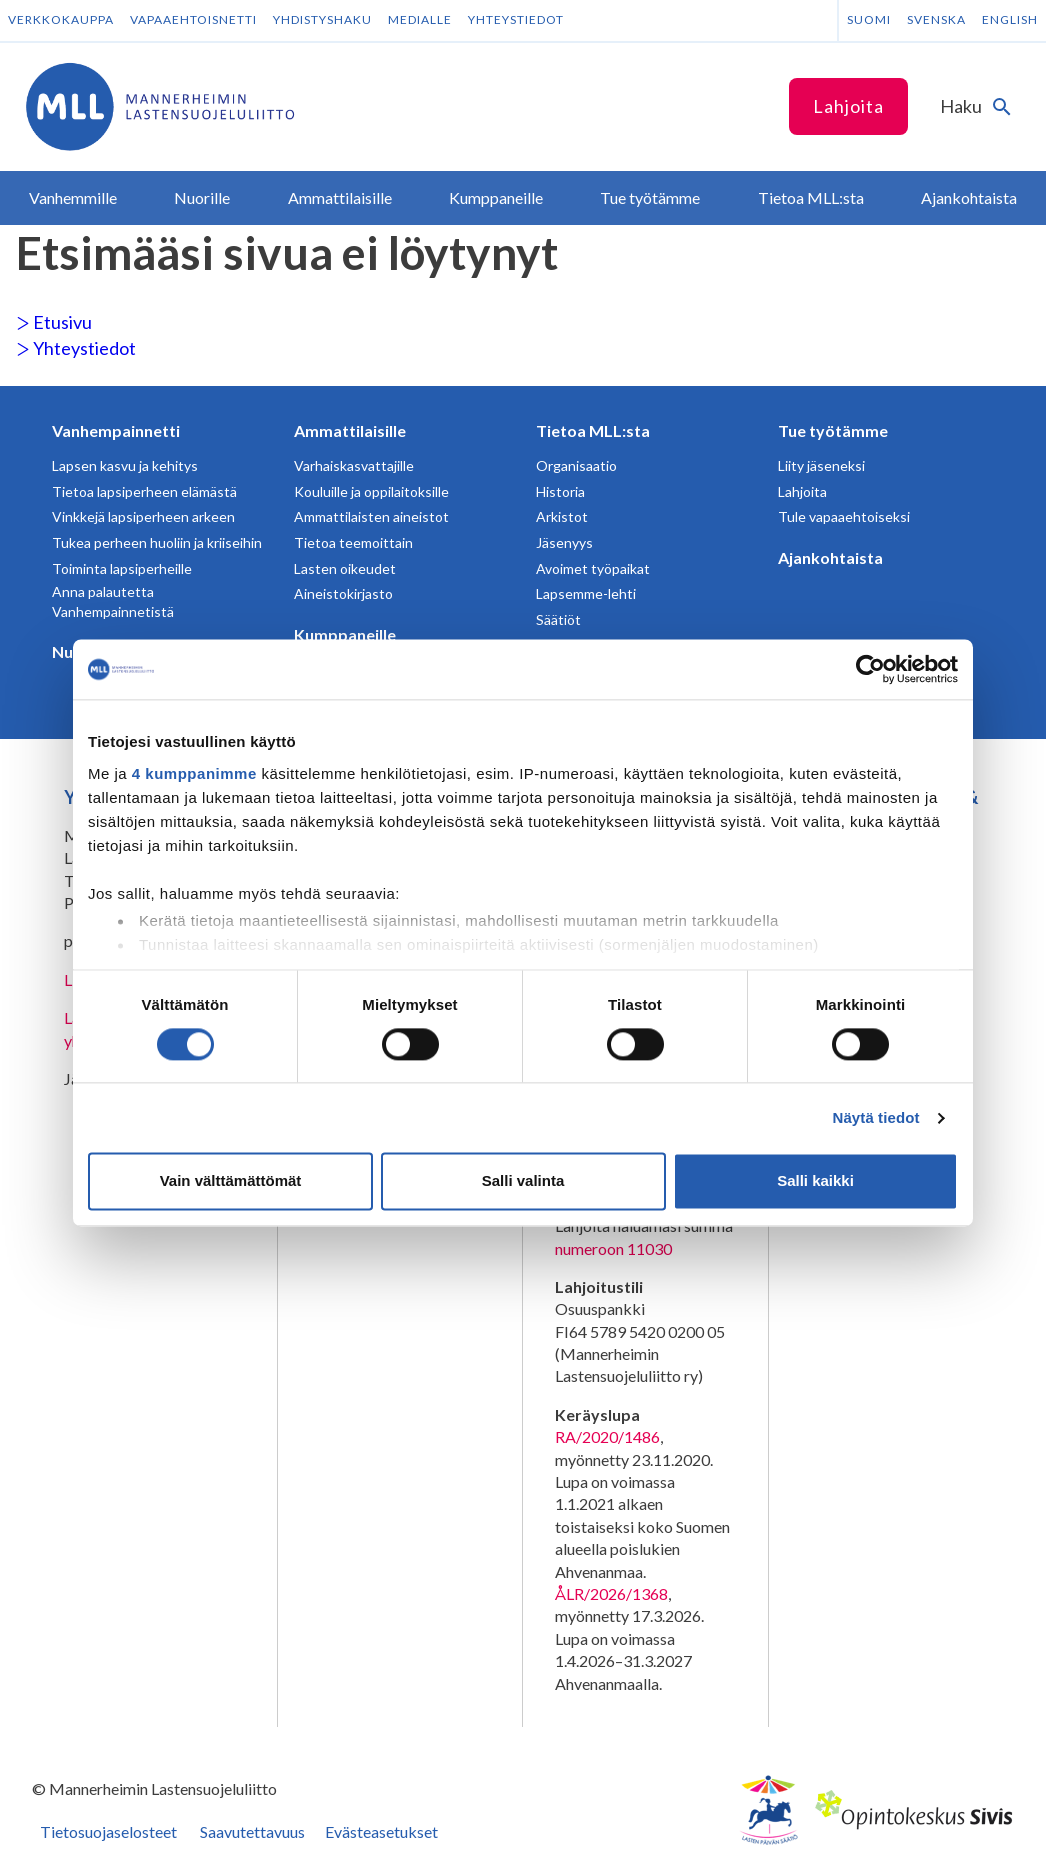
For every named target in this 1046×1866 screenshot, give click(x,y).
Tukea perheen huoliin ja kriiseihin (157, 542)
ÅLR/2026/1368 (611, 1593)
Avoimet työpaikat (593, 568)
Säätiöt (558, 619)
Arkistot (562, 516)
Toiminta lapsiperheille (122, 568)
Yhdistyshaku (322, 19)
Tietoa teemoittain (353, 542)
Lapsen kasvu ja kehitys (125, 465)
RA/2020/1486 (607, 1436)
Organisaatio (576, 465)
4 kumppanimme (194, 773)
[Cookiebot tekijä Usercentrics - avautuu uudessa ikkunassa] (870, 669)
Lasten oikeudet (345, 568)
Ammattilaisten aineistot (371, 516)
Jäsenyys (564, 542)
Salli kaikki (815, 1181)
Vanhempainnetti (116, 430)
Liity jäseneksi (821, 465)
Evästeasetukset (381, 1831)
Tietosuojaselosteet (108, 1831)
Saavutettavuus (252, 1831)
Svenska (936, 19)
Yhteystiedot (516, 19)
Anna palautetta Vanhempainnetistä (113, 601)
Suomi (869, 19)
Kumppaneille (345, 634)
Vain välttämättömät (231, 1181)
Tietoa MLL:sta (593, 430)
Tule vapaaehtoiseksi (844, 516)
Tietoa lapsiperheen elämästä (144, 491)
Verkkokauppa (61, 19)
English (1010, 19)
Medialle (420, 19)
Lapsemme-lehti (586, 593)
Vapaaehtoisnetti (193, 19)
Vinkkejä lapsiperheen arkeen (143, 516)
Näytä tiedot (876, 1117)
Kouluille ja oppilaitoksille (371, 491)
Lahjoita (848, 106)
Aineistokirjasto (343, 593)
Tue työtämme (833, 430)
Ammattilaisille (350, 430)
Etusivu (54, 322)
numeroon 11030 (613, 1248)
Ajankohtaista (830, 557)
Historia (560, 491)
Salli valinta (523, 1181)
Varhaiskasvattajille (354, 465)
